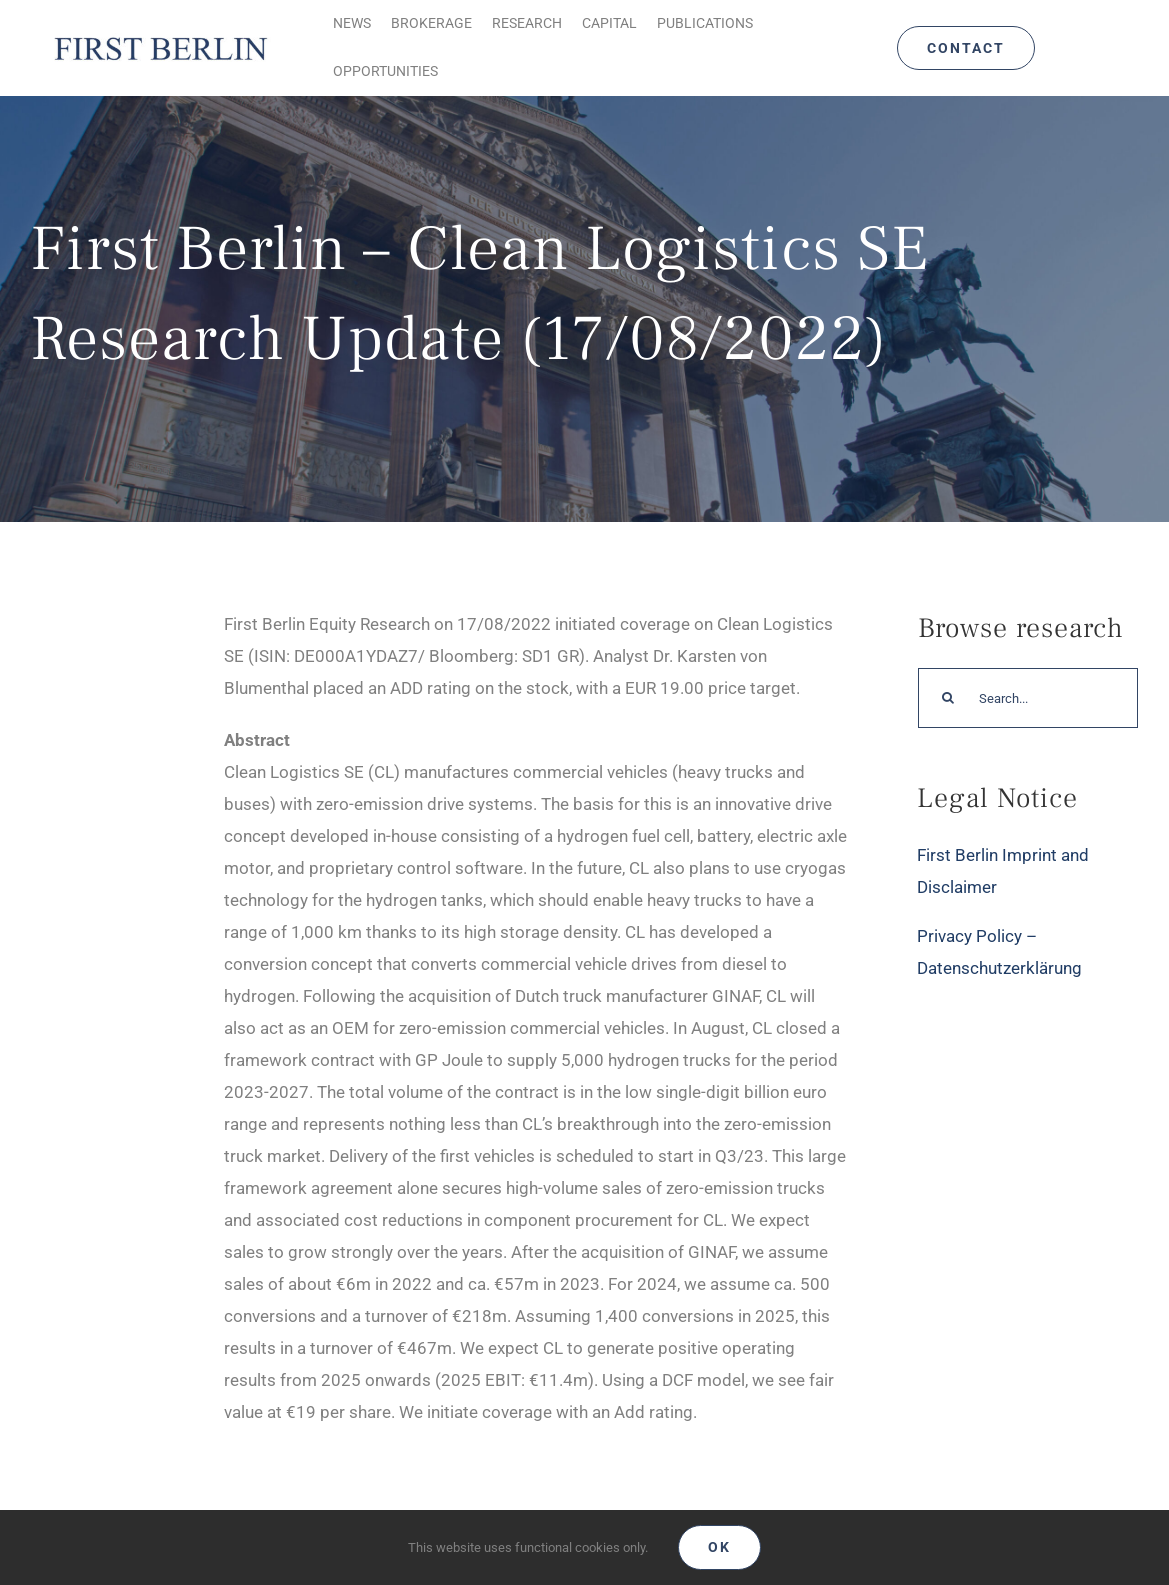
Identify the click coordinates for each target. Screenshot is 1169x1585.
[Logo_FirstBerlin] (160, 38)
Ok (719, 1547)
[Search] (948, 698)
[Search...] (1028, 698)
